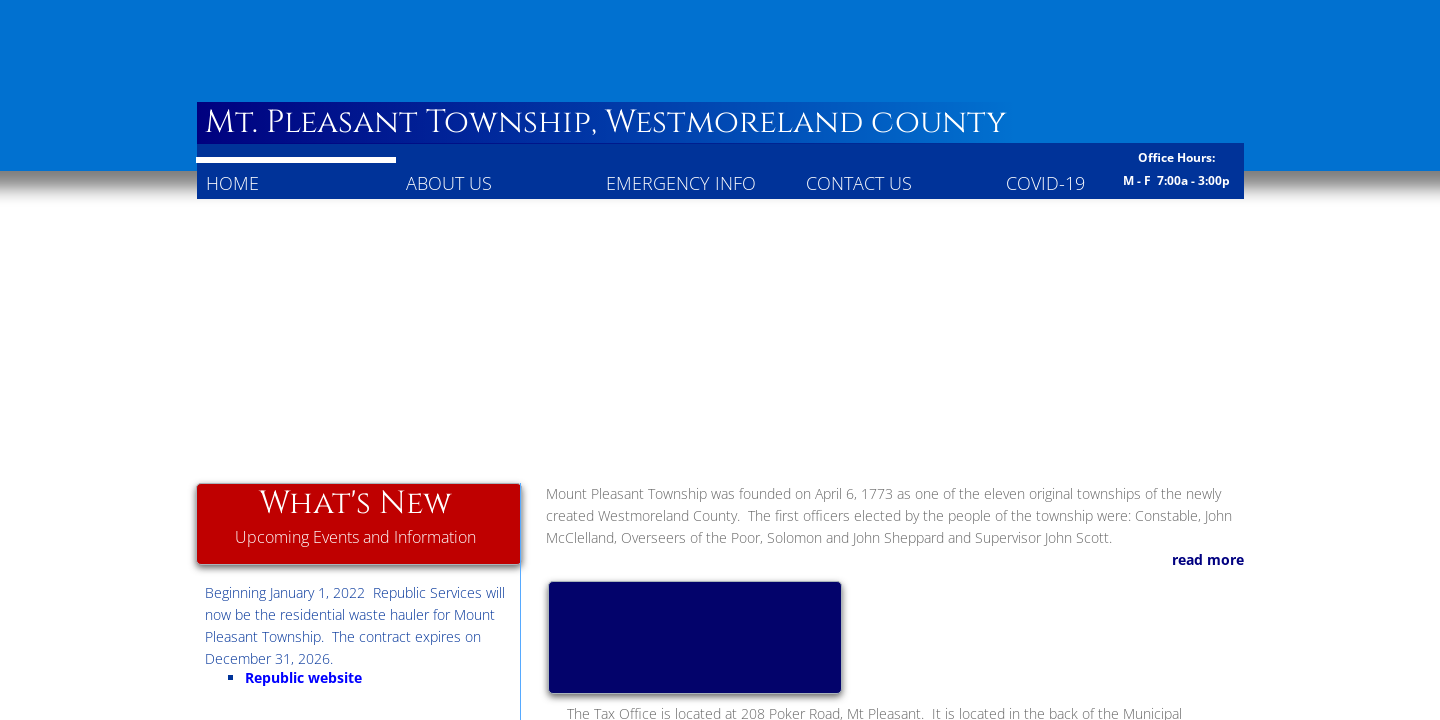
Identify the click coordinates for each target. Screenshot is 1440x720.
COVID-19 (1045, 183)
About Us (449, 183)
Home (232, 183)
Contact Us (859, 183)
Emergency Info (681, 183)
